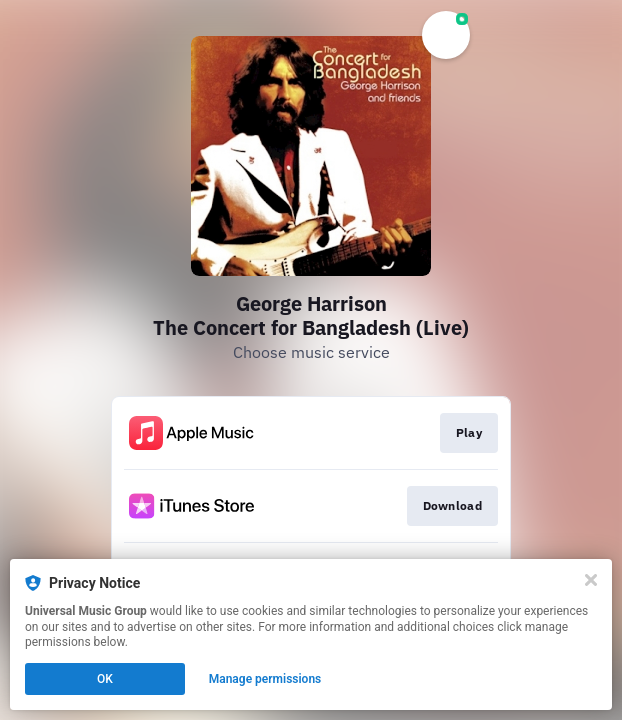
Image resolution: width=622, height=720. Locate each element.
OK (105, 679)
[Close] (591, 580)
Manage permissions (265, 679)
